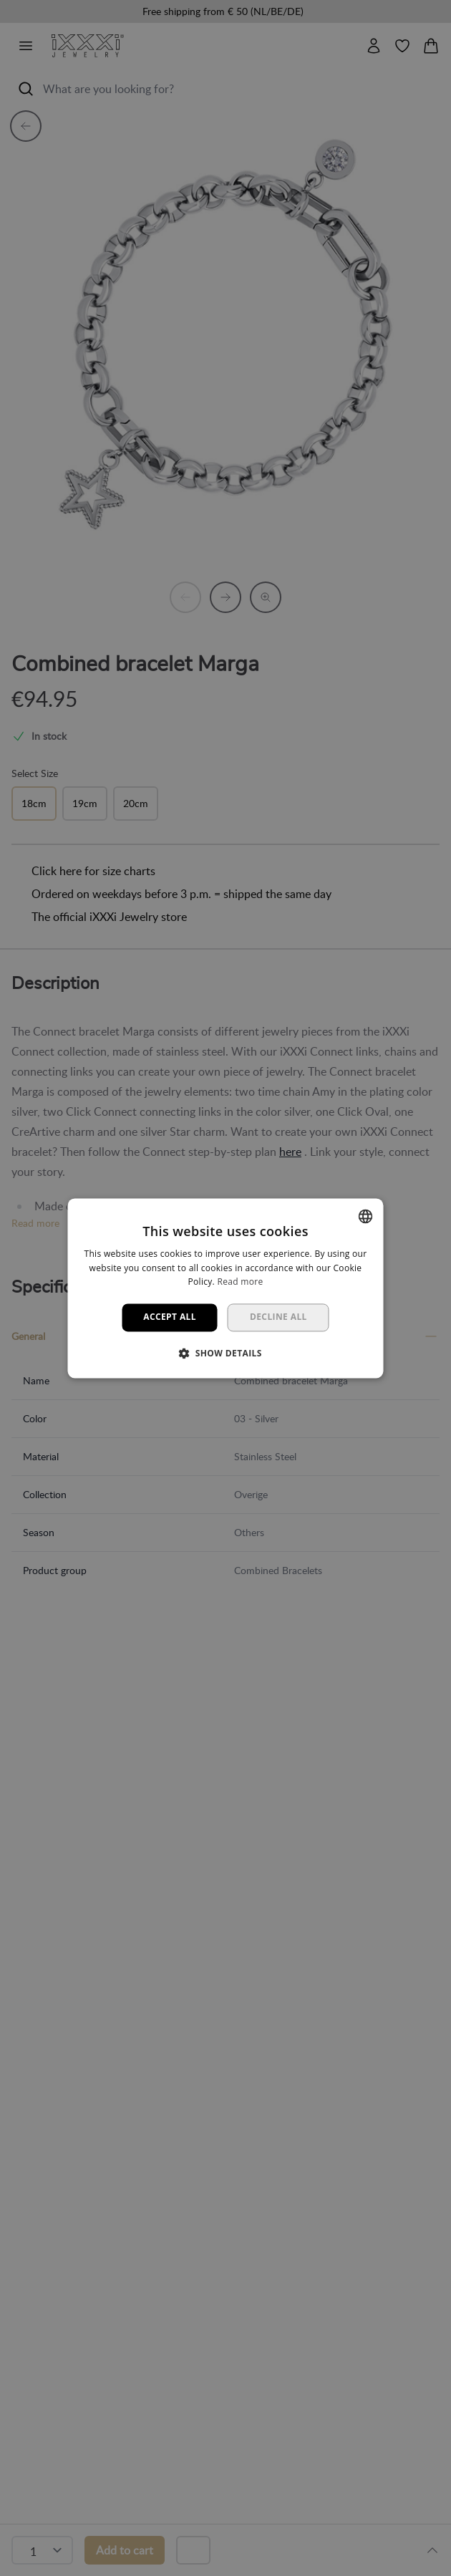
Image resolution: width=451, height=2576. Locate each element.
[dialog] (225, 1288)
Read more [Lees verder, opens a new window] (240, 1282)
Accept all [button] (169, 1317)
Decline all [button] (278, 1317)
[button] (225, 1353)
